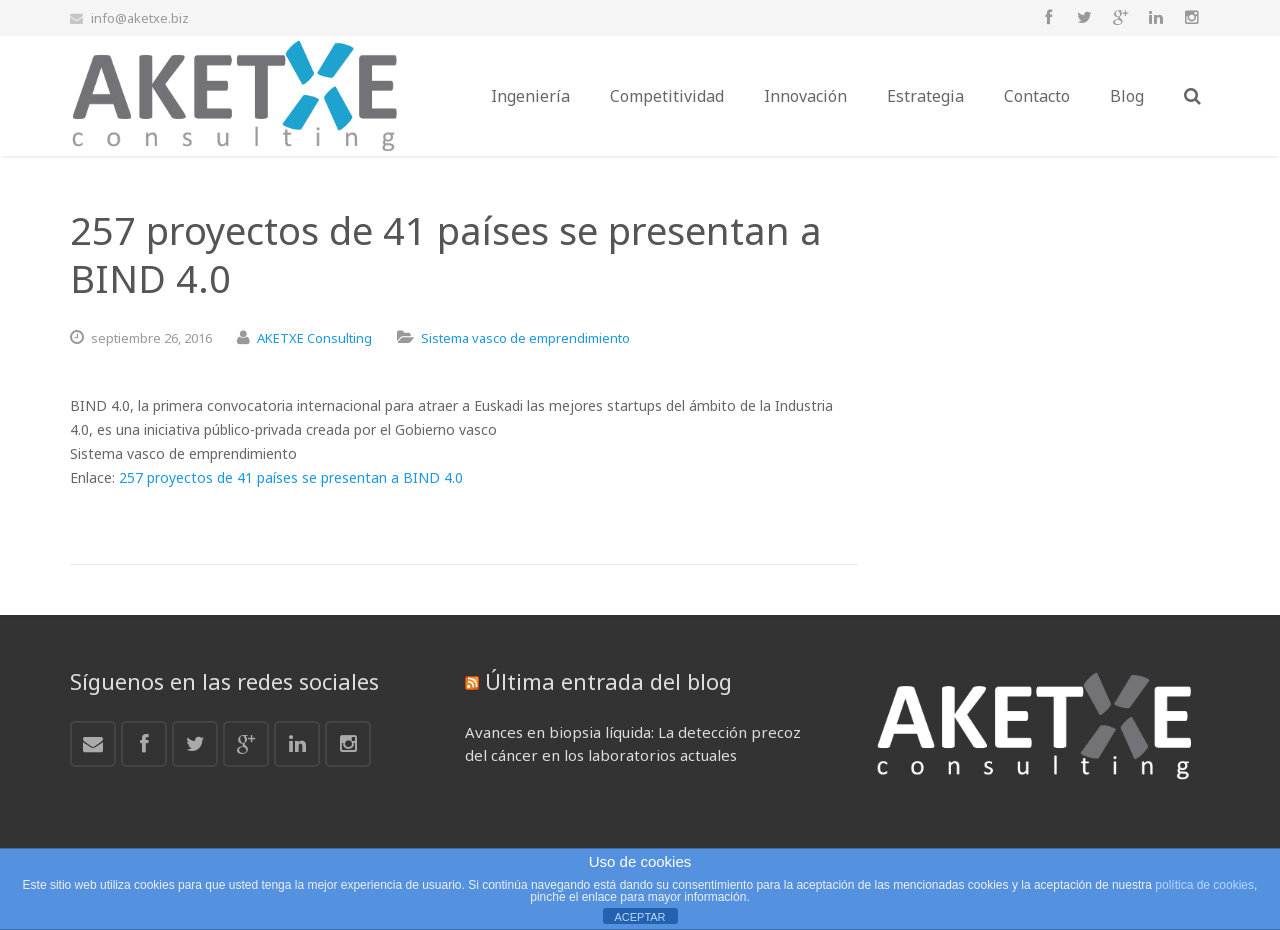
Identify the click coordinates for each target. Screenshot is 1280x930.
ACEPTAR (639, 917)
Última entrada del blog (608, 681)
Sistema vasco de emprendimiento (525, 338)
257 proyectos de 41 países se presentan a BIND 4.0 (291, 477)
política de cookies (1204, 885)
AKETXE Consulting (314, 338)
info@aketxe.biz (140, 18)
